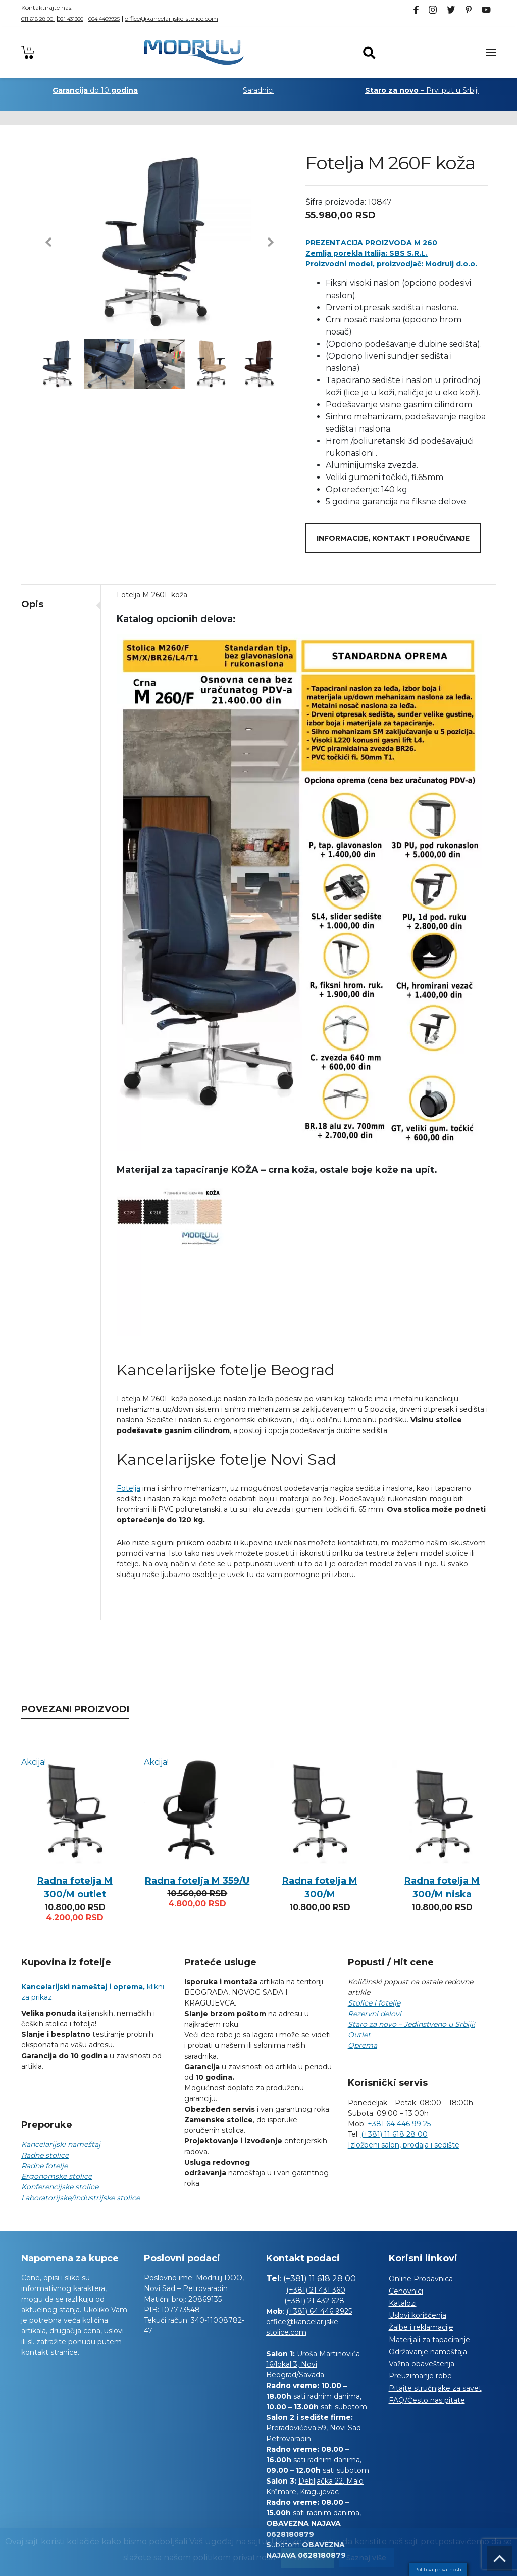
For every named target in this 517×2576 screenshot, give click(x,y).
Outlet (359, 2034)
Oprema (362, 2045)
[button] (48, 242)
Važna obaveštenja (421, 2363)
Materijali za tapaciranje (429, 2339)
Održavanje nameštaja (428, 2351)
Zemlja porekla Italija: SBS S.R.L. (366, 253)
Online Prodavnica (421, 2278)
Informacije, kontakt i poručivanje (393, 538)
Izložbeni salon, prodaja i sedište (403, 2145)
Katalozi (403, 2303)
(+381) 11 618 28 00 (394, 2134)
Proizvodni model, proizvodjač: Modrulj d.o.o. (391, 263)
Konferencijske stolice (59, 2186)
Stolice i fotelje (374, 2003)
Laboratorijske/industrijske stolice (80, 2197)
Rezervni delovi (374, 2013)
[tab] (60, 604)
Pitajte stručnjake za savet (435, 2388)
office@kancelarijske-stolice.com (171, 18)
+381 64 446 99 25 (399, 2123)
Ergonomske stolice (56, 2176)
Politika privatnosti (437, 2569)
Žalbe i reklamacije (421, 2327)
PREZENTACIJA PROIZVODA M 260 (371, 242)
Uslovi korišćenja (417, 2315)
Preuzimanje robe (420, 2375)
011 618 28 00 (38, 19)
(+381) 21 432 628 (305, 2300)
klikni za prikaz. (92, 1992)
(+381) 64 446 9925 (319, 2311)
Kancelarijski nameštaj (60, 2144)
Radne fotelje (44, 2165)
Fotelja (128, 1488)
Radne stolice (45, 2155)
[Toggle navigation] (491, 52)
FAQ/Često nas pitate (427, 2400)
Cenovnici (406, 2291)
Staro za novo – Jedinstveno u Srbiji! (411, 2024)
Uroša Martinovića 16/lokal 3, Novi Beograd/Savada (313, 2364)
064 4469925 (104, 19)
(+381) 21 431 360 (315, 2290)
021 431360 (70, 19)
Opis (32, 604)
